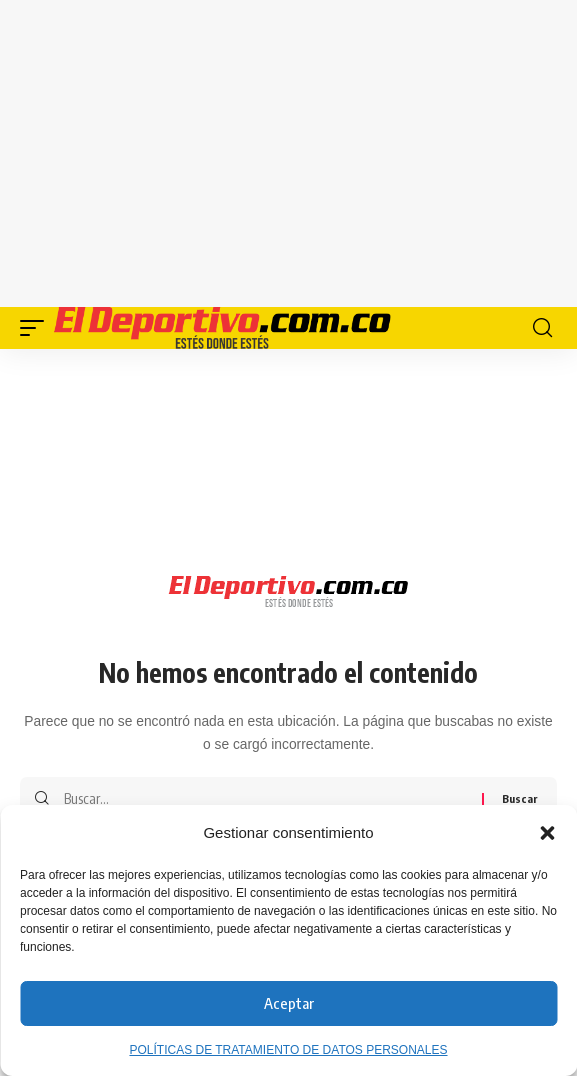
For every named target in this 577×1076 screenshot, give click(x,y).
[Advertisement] (308, 150)
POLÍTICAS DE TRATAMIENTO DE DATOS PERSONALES (288, 1050)
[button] (547, 833)
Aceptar (289, 1003)
